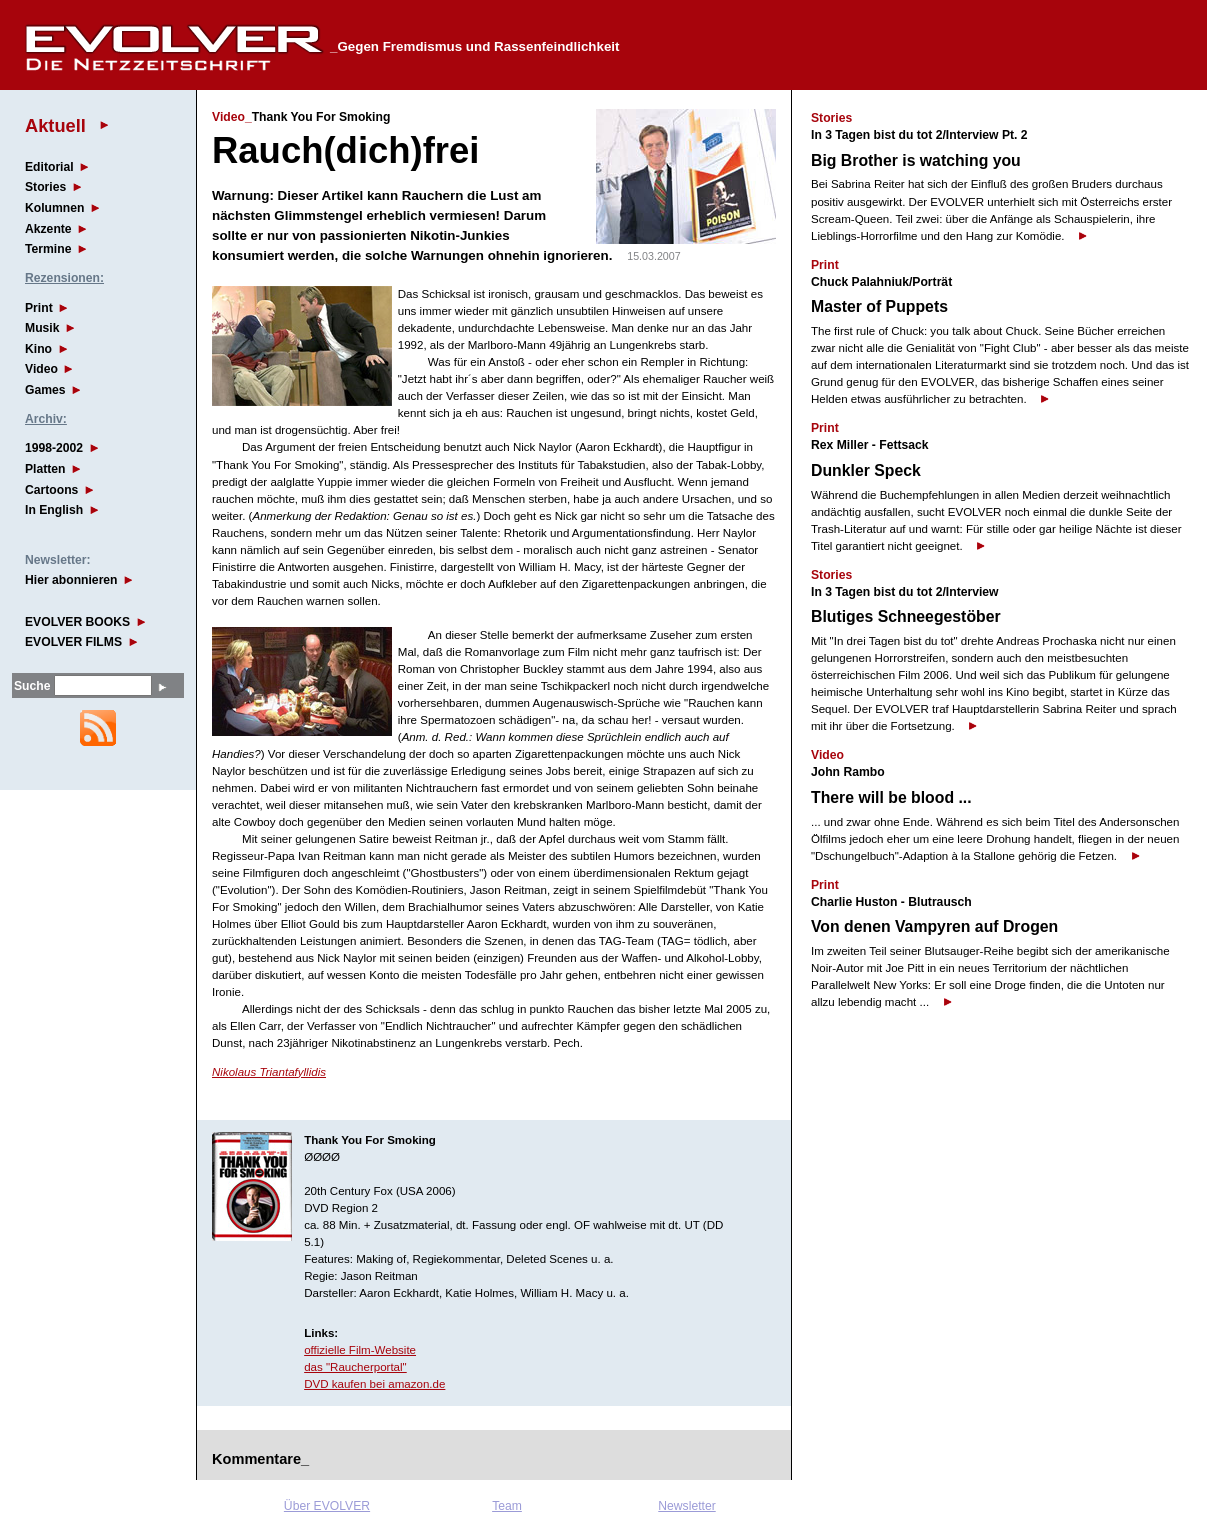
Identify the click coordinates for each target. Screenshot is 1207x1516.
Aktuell (55, 125)
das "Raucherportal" (355, 1367)
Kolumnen (54, 208)
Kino (38, 349)
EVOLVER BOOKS (77, 622)
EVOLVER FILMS (73, 642)
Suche (32, 686)
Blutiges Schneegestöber (906, 616)
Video (41, 369)
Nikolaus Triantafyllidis (269, 1072)
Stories (45, 187)
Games (45, 390)
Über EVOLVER (327, 1506)
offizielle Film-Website (360, 1350)
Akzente (48, 229)
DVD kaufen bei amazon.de (374, 1384)
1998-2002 (54, 448)
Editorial (49, 167)
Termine (48, 249)
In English (54, 510)
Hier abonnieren (71, 580)
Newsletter (686, 1506)
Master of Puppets (879, 306)
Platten (45, 469)
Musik (42, 328)
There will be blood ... (891, 797)
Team (507, 1506)
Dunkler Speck (866, 470)
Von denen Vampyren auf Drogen (934, 926)
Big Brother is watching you (916, 160)
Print (39, 308)
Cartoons (51, 490)
